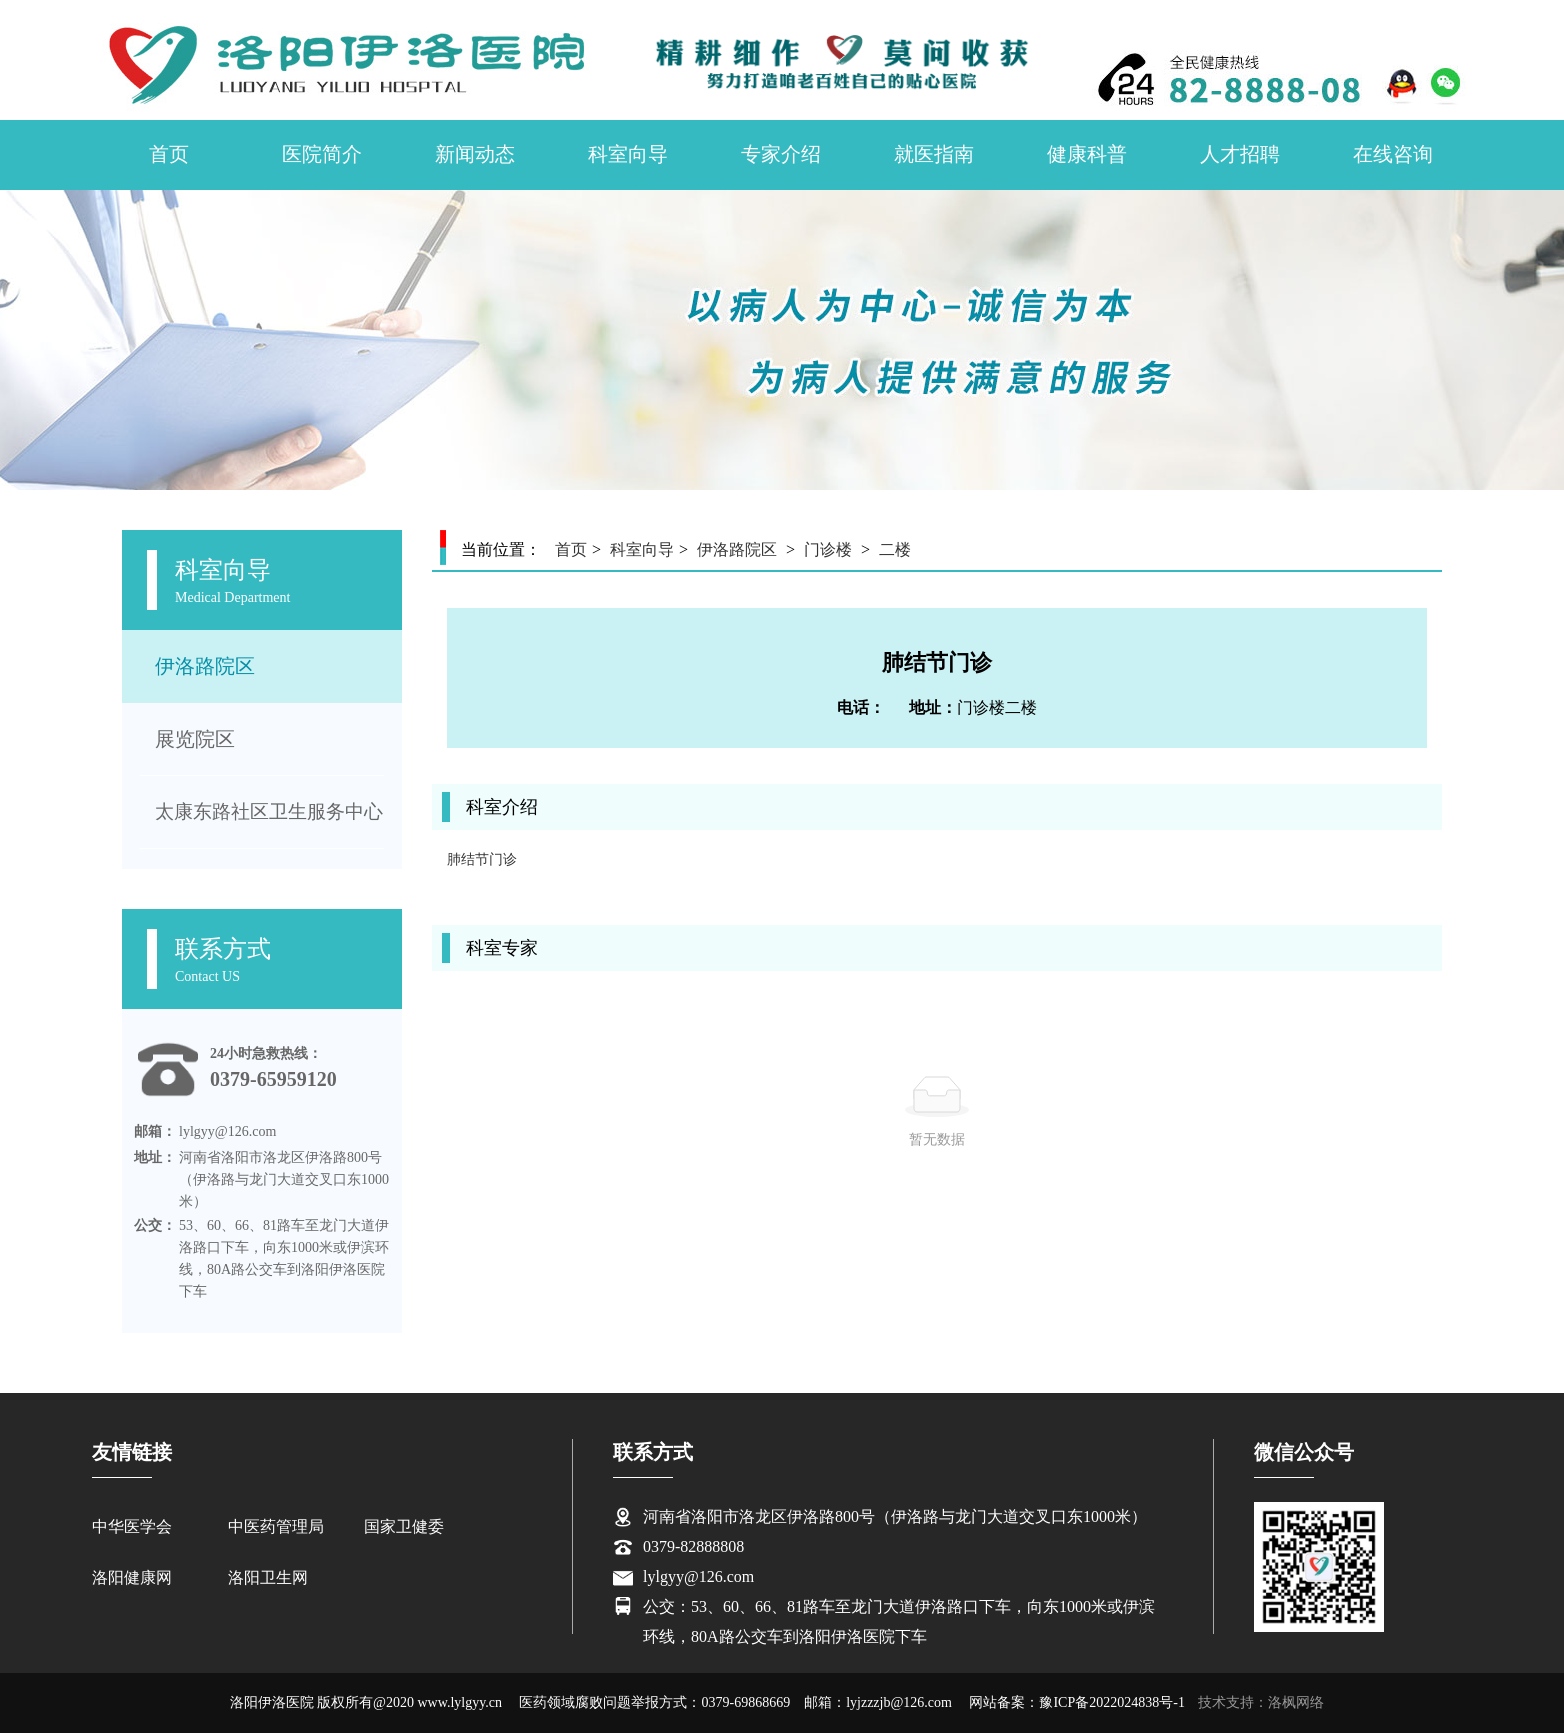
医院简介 (322, 154)
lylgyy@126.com (698, 1576)
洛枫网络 (1296, 1702)
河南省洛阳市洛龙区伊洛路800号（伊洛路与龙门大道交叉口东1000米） (895, 1516)
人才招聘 (1240, 154)
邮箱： (155, 1131)
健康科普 (1087, 154)
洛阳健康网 (132, 1577)
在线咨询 (1393, 154)
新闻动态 (475, 154)
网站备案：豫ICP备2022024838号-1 (1076, 1702)
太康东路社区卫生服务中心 (269, 811)
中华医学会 (132, 1526)
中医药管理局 (276, 1526)
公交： (155, 1225)
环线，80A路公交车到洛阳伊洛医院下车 (785, 1636)
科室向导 (628, 154)
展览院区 (195, 739)
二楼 (895, 549)
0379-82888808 (693, 1546)
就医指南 (934, 154)
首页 (169, 154)
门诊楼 (828, 549)
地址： (155, 1157)
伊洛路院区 (205, 666)
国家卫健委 (404, 1526)
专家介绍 (781, 154)
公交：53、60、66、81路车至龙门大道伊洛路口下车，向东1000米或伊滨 (899, 1606)
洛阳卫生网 (268, 1577)
